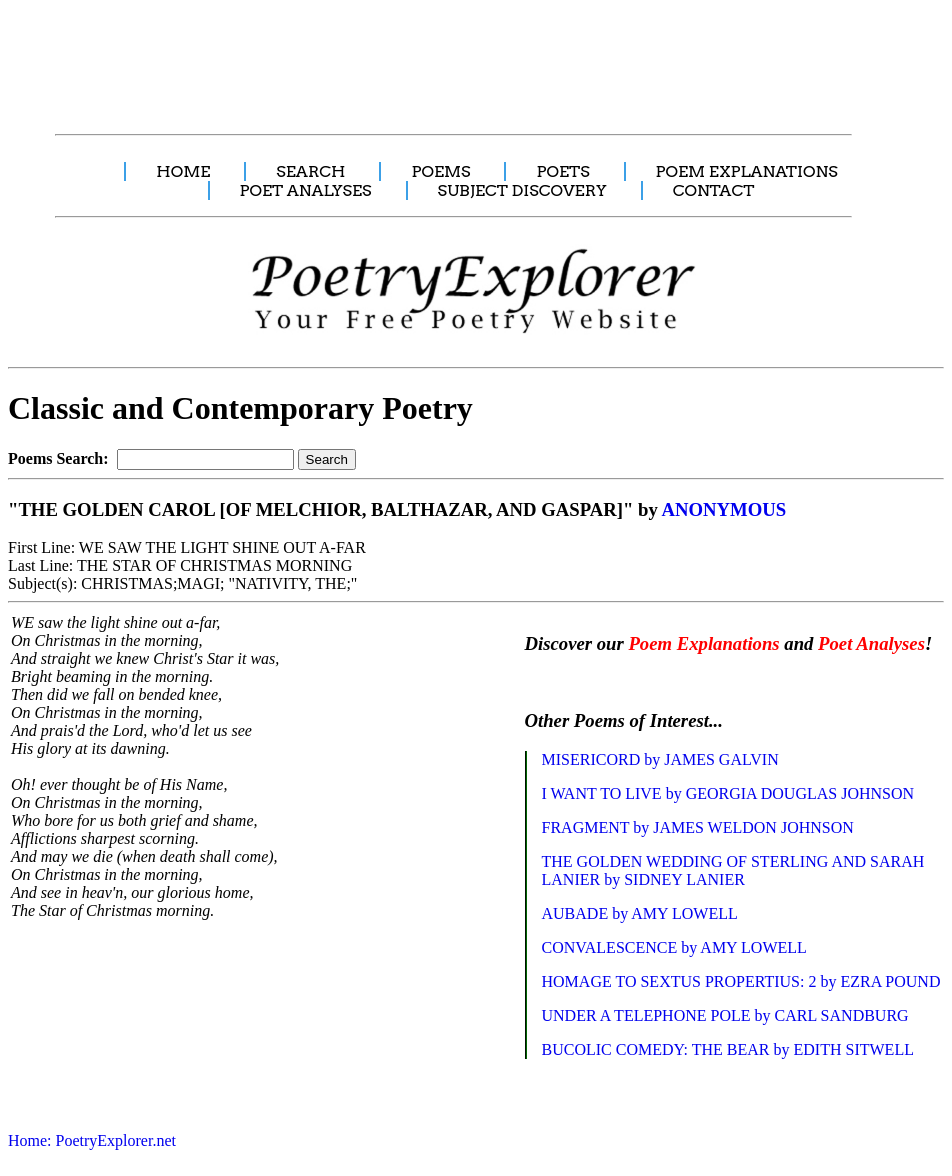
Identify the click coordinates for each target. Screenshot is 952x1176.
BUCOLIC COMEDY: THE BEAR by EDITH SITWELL (728, 1049)
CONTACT (714, 190)
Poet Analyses (871, 643)
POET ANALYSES (306, 190)
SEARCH (310, 171)
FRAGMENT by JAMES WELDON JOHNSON (698, 827)
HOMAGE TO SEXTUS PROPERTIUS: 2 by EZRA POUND (741, 981)
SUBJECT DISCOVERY (522, 190)
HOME (183, 171)
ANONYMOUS (723, 509)
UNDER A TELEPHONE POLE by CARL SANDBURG (725, 1015)
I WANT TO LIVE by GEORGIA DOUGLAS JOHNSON (728, 793)
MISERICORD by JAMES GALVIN (660, 759)
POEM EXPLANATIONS (747, 171)
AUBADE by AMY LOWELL (640, 913)
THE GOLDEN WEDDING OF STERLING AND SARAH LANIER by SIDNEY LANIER (733, 870)
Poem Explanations (703, 643)
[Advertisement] (375, 56)
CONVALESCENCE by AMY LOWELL (674, 947)
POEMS (440, 171)
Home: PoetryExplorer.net (92, 1140)
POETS (562, 171)
